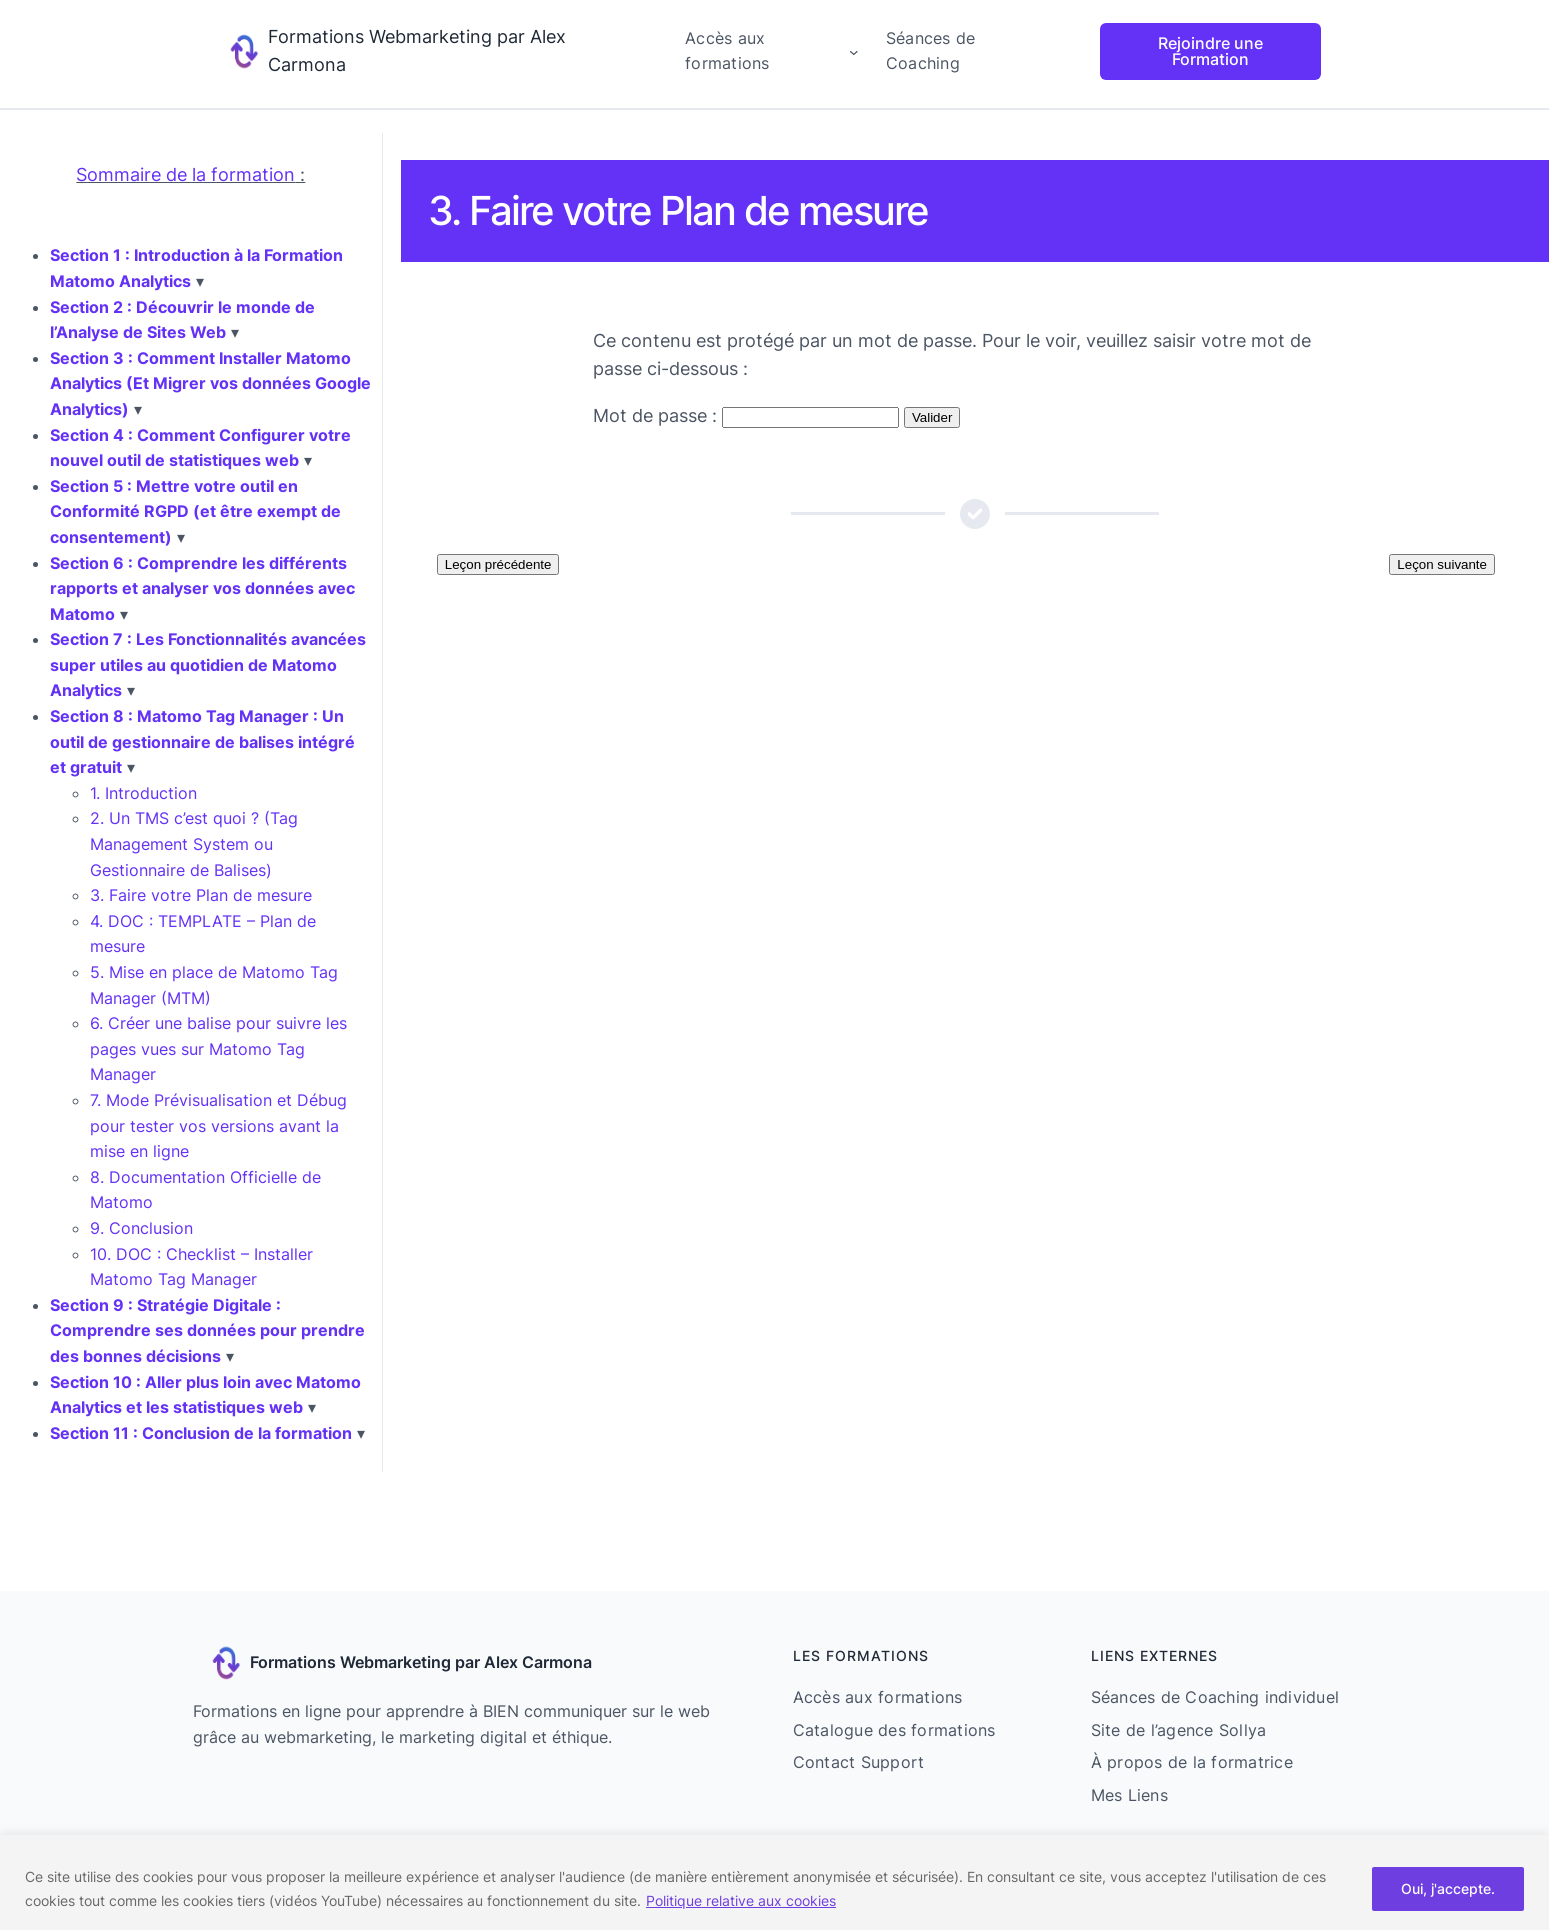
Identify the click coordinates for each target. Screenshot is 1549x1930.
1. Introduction (143, 793)
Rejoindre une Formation (1210, 51)
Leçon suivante (1442, 564)
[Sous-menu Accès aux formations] (854, 52)
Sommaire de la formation (185, 174)
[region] (774, 1882)
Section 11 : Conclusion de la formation (201, 1433)
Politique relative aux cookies (741, 1900)
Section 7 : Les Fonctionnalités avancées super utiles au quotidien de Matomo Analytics (208, 664)
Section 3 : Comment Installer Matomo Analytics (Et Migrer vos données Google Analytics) (210, 383)
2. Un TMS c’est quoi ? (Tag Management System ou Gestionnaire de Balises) (194, 843)
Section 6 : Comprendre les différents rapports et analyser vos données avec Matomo (202, 588)
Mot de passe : (746, 415)
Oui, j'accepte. (1448, 1888)
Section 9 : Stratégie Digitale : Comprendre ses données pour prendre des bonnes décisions (207, 1330)
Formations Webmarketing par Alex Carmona (421, 1662)
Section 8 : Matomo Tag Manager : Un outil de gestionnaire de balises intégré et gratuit (202, 741)
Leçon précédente (498, 564)
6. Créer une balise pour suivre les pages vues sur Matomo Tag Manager (218, 1048)
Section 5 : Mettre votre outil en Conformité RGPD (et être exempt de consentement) (195, 511)
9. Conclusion (141, 1228)
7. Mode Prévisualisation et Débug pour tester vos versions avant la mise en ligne (218, 1125)
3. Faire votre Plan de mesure (201, 895)
